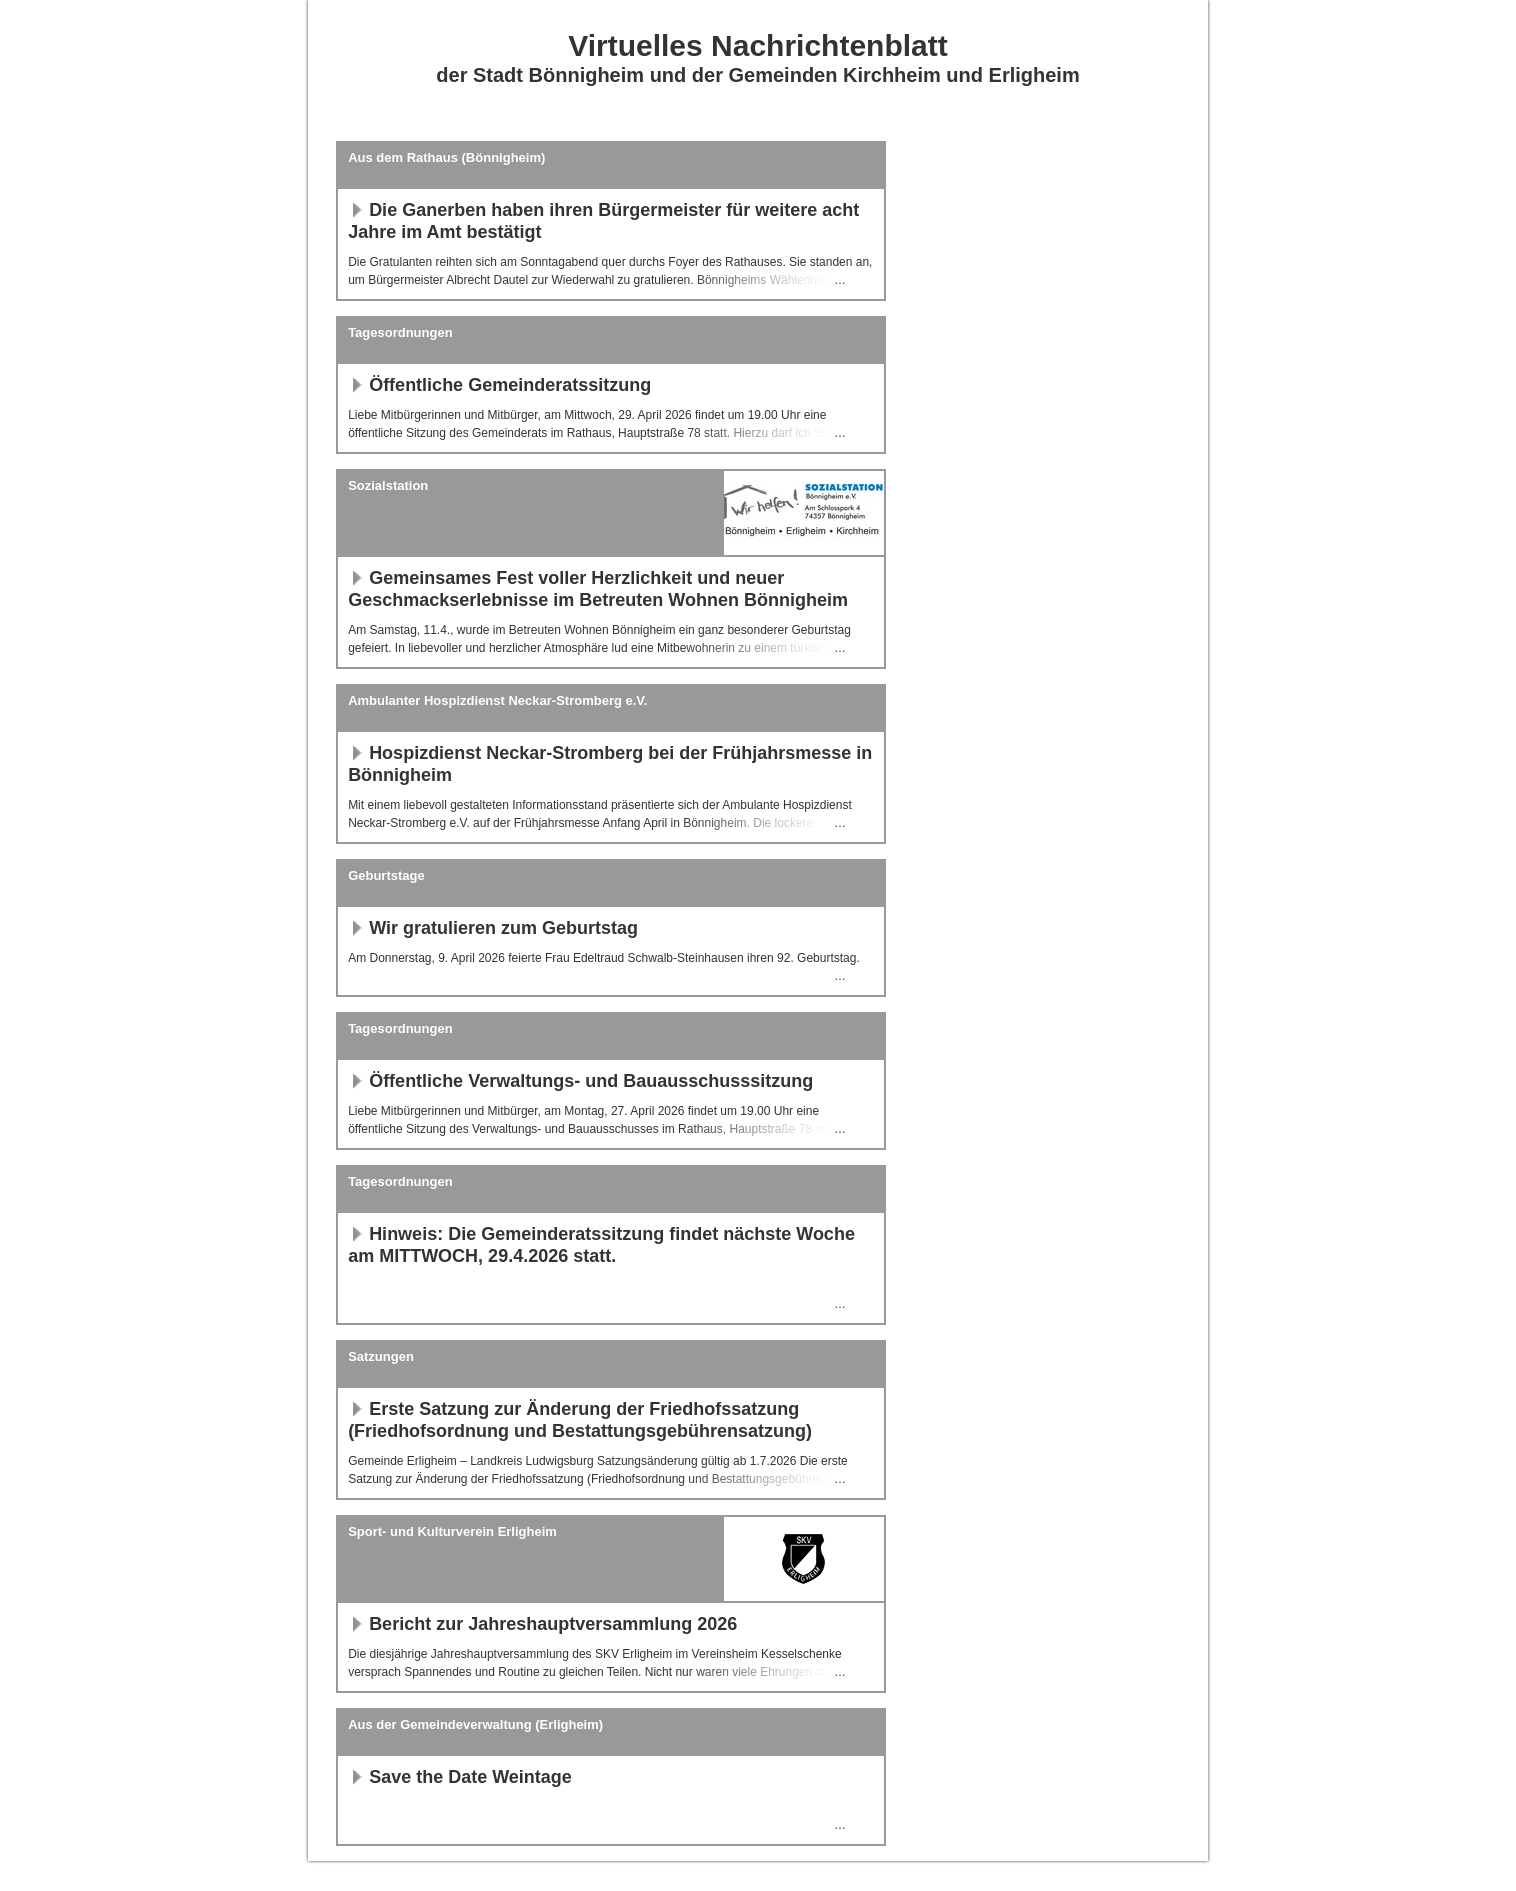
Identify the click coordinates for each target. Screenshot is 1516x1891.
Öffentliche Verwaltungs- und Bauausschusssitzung (580, 1081)
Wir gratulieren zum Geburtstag (493, 928)
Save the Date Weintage (460, 1777)
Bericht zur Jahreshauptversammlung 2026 (542, 1624)
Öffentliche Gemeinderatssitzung (499, 385)
